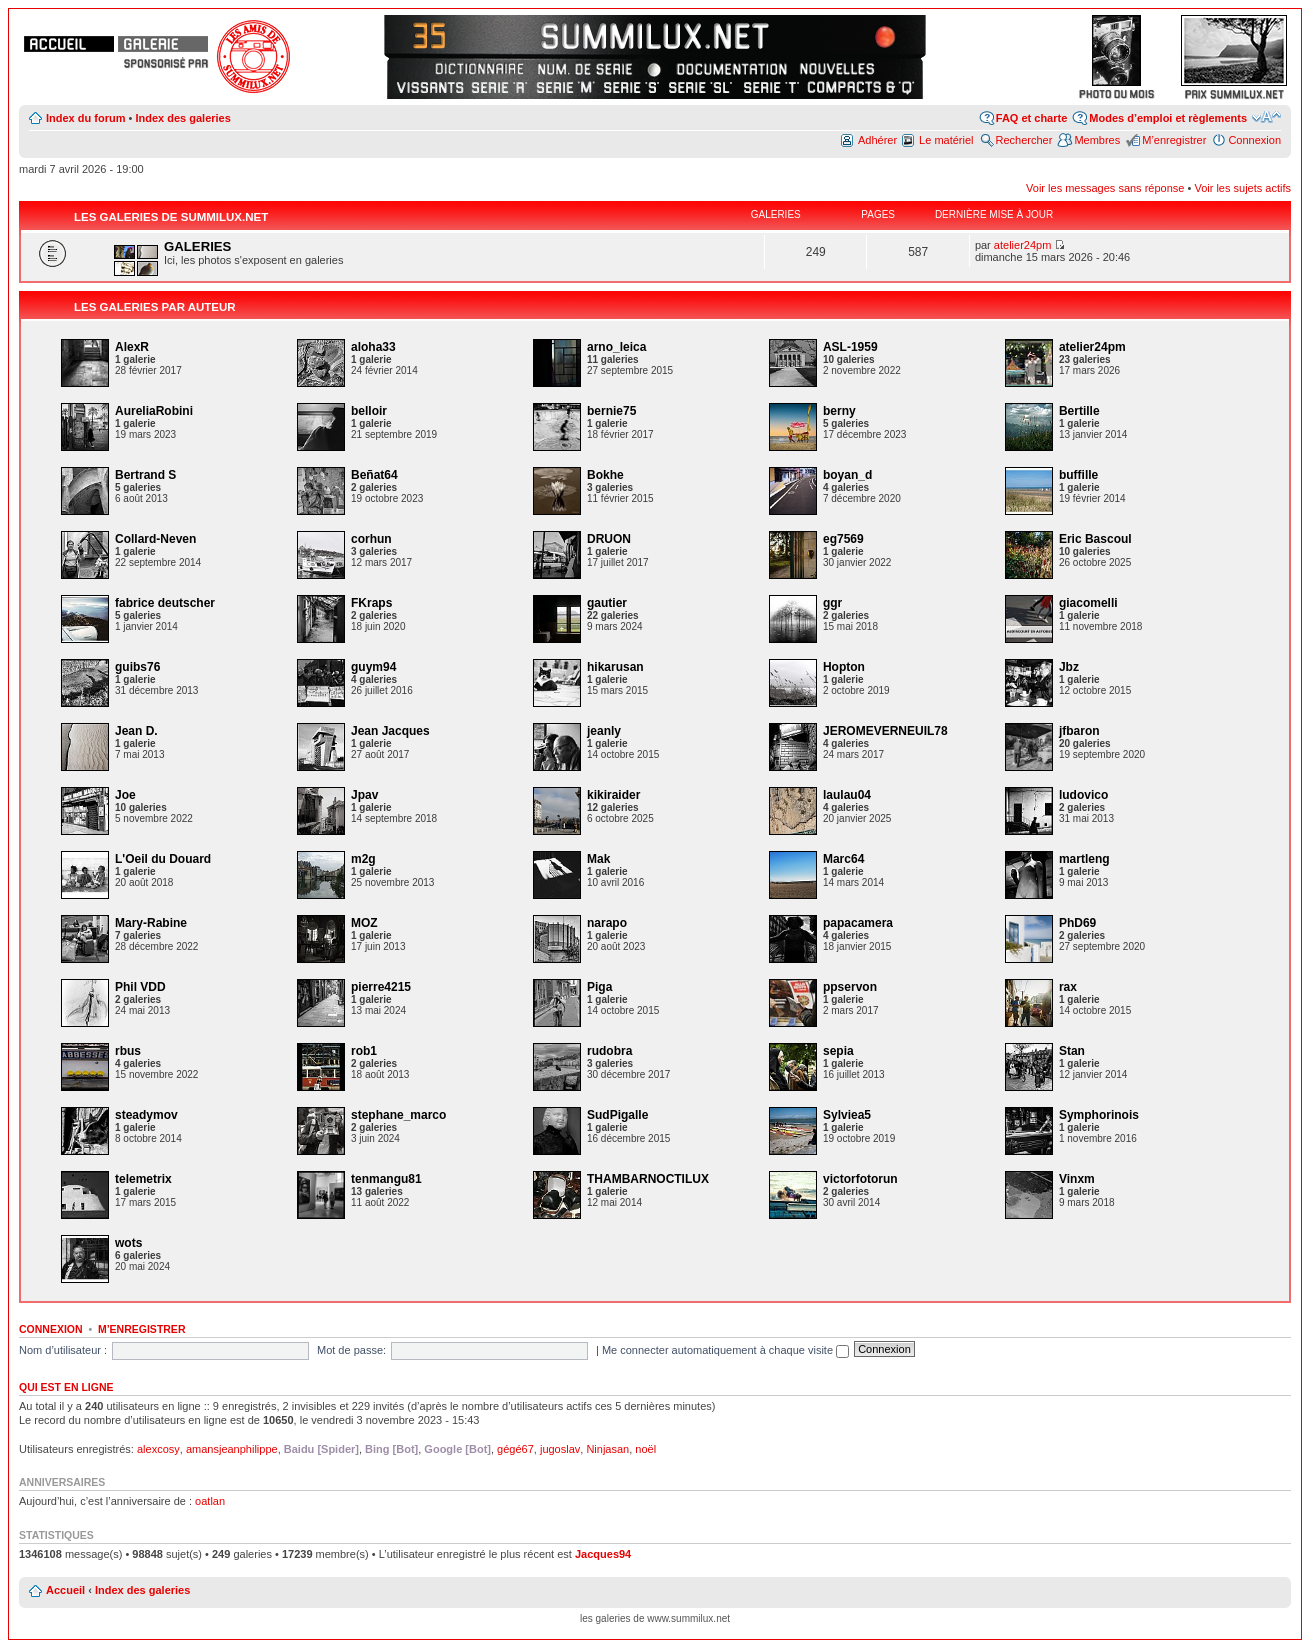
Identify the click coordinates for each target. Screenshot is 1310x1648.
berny (839, 411)
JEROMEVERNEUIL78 (885, 731)
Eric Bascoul (1095, 539)
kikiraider (613, 795)
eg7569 (843, 539)
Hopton (844, 667)
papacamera (858, 923)
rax (1068, 987)
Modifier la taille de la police (1266, 117)
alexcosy (158, 1449)
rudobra (609, 1051)
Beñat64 (374, 475)
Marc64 (843, 859)
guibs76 (137, 667)
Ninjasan (607, 1449)
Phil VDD (140, 987)
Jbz (1069, 667)
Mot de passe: (351, 1350)
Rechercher (1024, 140)
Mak (598, 859)
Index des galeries (182, 118)
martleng (1084, 859)
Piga (599, 987)
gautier (607, 603)
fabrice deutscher (165, 603)
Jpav (364, 795)
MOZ (364, 923)
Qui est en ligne (66, 1387)
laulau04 (847, 795)
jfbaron (1079, 731)
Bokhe (605, 475)
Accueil (65, 1590)
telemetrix (143, 1179)
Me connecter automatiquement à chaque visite (725, 1350)
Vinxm (1077, 1179)
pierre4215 (381, 987)
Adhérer (877, 140)
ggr (832, 603)
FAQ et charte (1032, 118)
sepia (838, 1051)
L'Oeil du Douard (163, 859)
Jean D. (136, 731)
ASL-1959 (850, 347)
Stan (1072, 1051)
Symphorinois (1099, 1115)
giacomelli (1088, 603)
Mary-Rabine (151, 923)
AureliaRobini (154, 411)
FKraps (371, 603)
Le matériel (946, 140)
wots (128, 1243)
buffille (1078, 475)
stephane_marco (398, 1115)
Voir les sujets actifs (1242, 188)
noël (645, 1449)
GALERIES (197, 246)
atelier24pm (1022, 245)
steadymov (146, 1115)
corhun (371, 539)
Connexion (1254, 140)
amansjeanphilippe (232, 1449)
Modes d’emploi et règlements (1168, 118)
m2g (363, 859)
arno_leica (616, 347)
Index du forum (85, 118)
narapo (607, 923)
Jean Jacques (390, 731)
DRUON (609, 539)
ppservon (850, 987)
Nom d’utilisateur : (63, 1350)
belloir (369, 411)
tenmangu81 (386, 1179)
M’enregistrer (1174, 140)
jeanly (604, 731)
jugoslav (560, 1449)
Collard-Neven (155, 539)
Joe (125, 795)
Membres (1097, 140)
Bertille (1079, 411)
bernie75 (611, 411)
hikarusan (615, 667)
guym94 (373, 667)
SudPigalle (617, 1115)
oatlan (210, 1501)
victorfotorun (860, 1179)
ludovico (1083, 795)
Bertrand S (145, 475)
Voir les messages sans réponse (1105, 188)
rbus (128, 1051)
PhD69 (1077, 923)
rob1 (364, 1051)
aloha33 (373, 347)
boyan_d (847, 475)
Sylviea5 (847, 1115)
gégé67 (515, 1449)
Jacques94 (603, 1554)
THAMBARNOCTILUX (648, 1179)
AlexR (132, 347)
